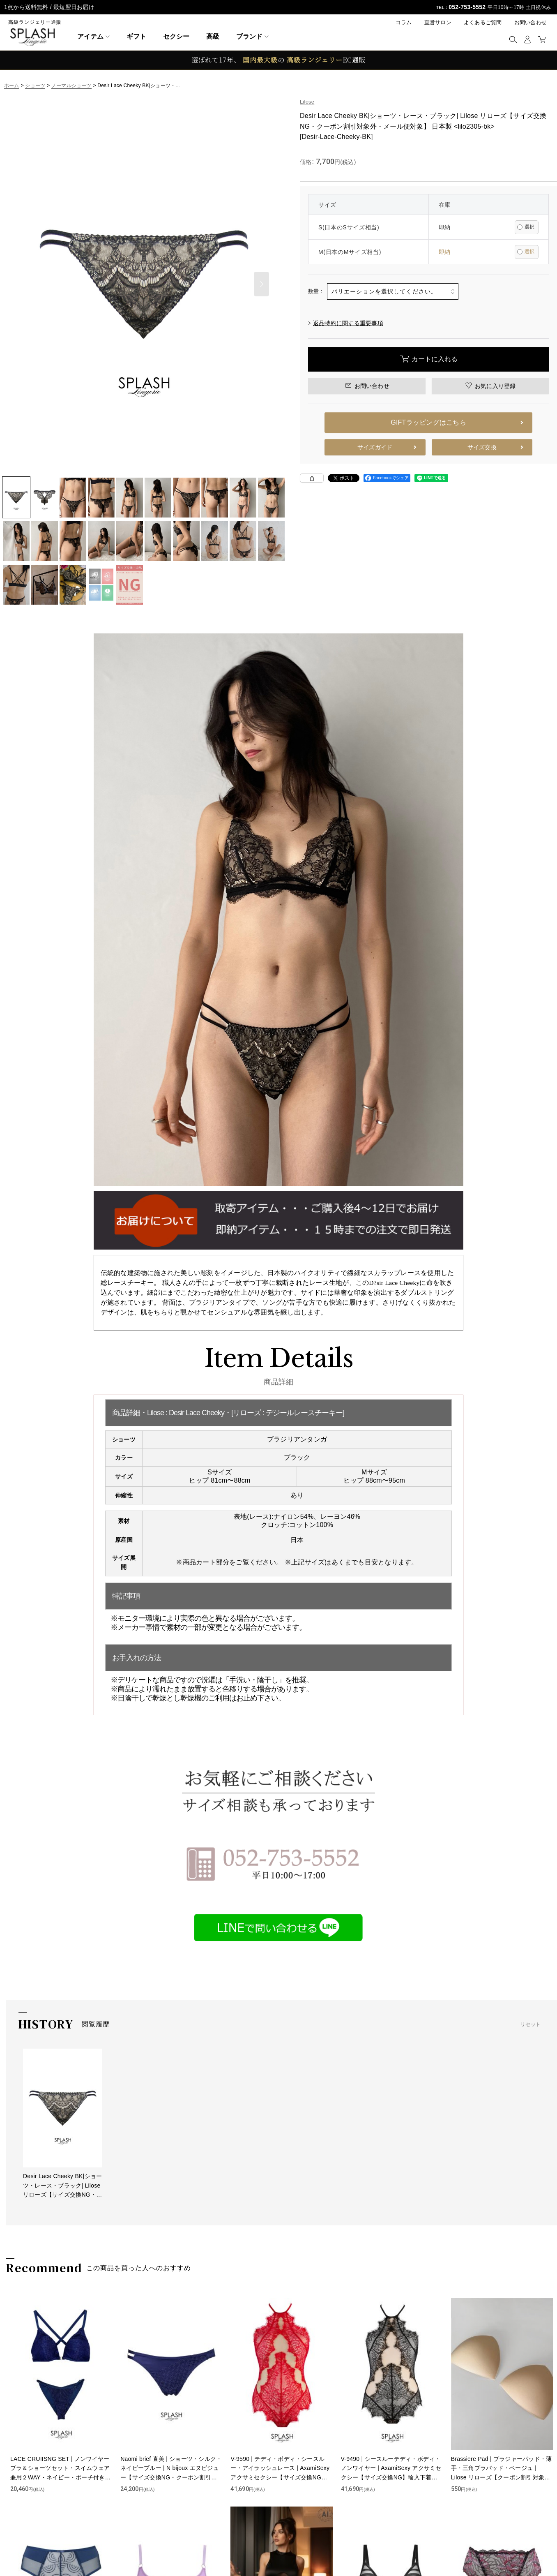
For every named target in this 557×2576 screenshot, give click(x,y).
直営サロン (437, 22)
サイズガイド (374, 447)
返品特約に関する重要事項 (345, 323)
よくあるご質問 (483, 22)
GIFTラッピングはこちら (428, 422)
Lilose (307, 102)
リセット (530, 2024)
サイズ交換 (482, 447)
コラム (404, 22)
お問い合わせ (530, 22)
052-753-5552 (467, 7)
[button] (513, 39)
